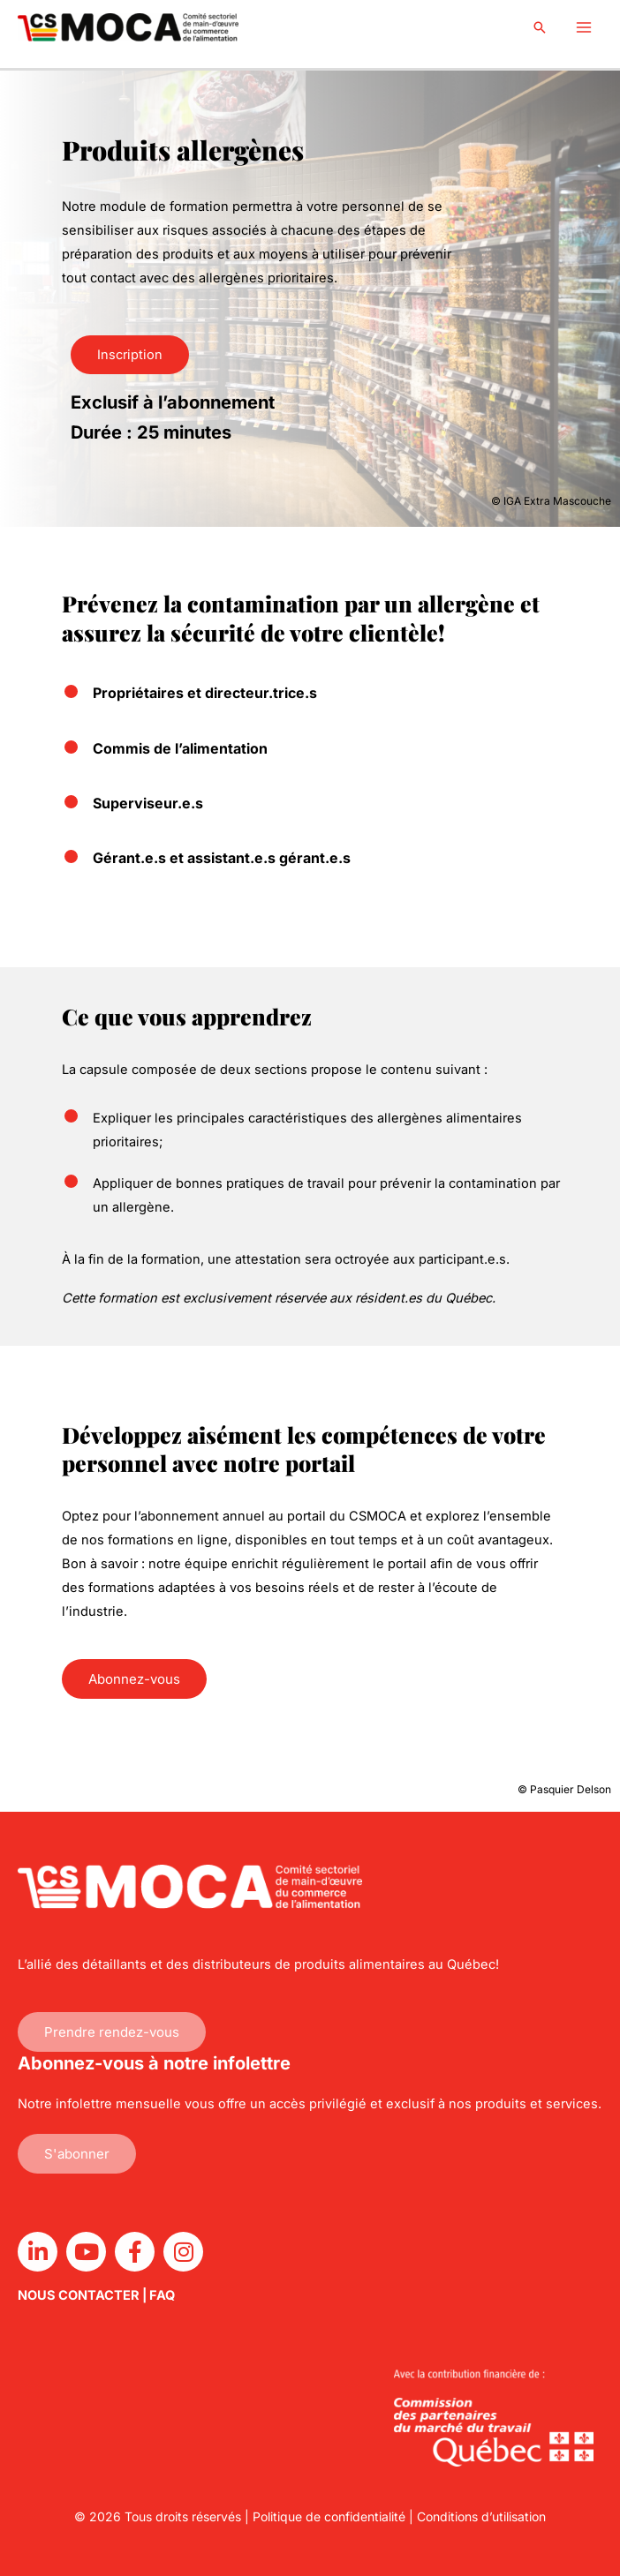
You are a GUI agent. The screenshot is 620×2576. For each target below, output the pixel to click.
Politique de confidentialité (329, 2516)
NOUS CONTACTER (79, 2295)
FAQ (162, 2295)
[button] (540, 27)
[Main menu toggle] (583, 27)
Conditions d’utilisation (481, 2516)
